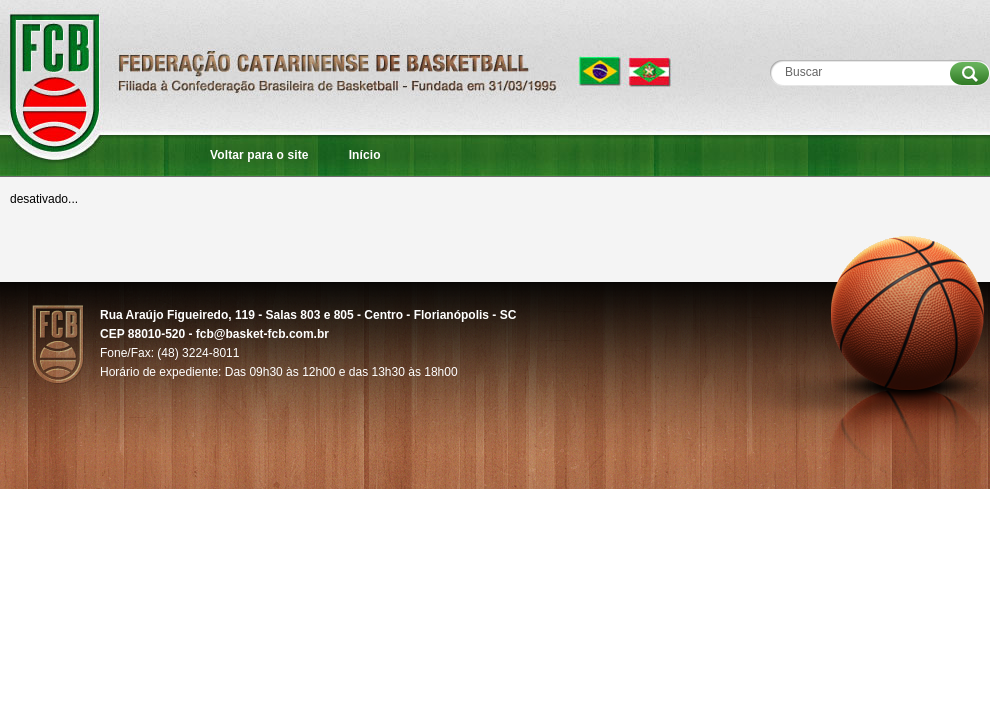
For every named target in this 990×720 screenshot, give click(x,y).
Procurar (969, 73)
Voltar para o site (259, 155)
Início (365, 155)
